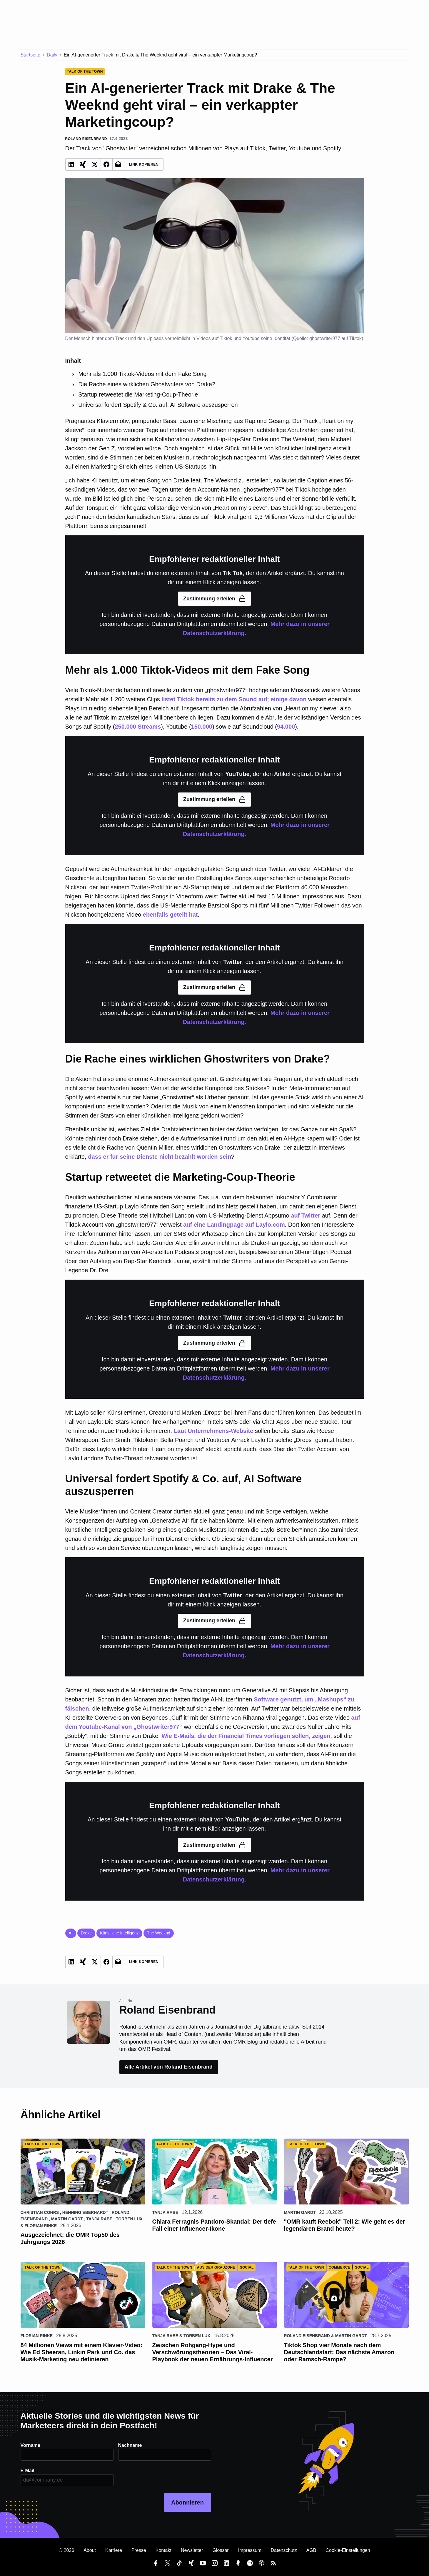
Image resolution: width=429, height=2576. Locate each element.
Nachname (130, 2445)
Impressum (249, 2550)
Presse (138, 2550)
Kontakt (163, 2550)
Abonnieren (187, 2502)
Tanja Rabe (99, 2219)
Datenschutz (284, 2550)
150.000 (201, 726)
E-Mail (27, 2470)
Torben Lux (129, 2219)
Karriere (113, 2550)
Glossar (221, 2550)
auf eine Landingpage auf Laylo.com (234, 1224)
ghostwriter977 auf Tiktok (335, 338)
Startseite (31, 54)
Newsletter (192, 2550)
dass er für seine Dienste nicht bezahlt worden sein (159, 1156)
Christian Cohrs (40, 2212)
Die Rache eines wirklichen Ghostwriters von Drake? (146, 384)
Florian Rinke (41, 2225)
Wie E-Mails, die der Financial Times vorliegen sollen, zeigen (245, 1736)
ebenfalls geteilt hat (170, 914)
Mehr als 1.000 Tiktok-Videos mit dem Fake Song (142, 374)
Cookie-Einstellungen (347, 2550)
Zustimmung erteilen (214, 598)
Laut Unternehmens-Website (213, 1431)
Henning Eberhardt (85, 2212)
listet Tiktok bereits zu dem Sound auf (214, 699)
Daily (52, 54)
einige (279, 699)
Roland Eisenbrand (307, 2335)
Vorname (30, 2445)
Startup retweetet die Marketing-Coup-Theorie (138, 394)
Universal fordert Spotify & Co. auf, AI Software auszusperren (158, 405)
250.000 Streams (138, 726)
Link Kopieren (144, 164)
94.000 (286, 726)
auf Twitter (305, 1215)
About (90, 2550)
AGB (311, 2550)
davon (298, 699)
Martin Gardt (67, 2219)
